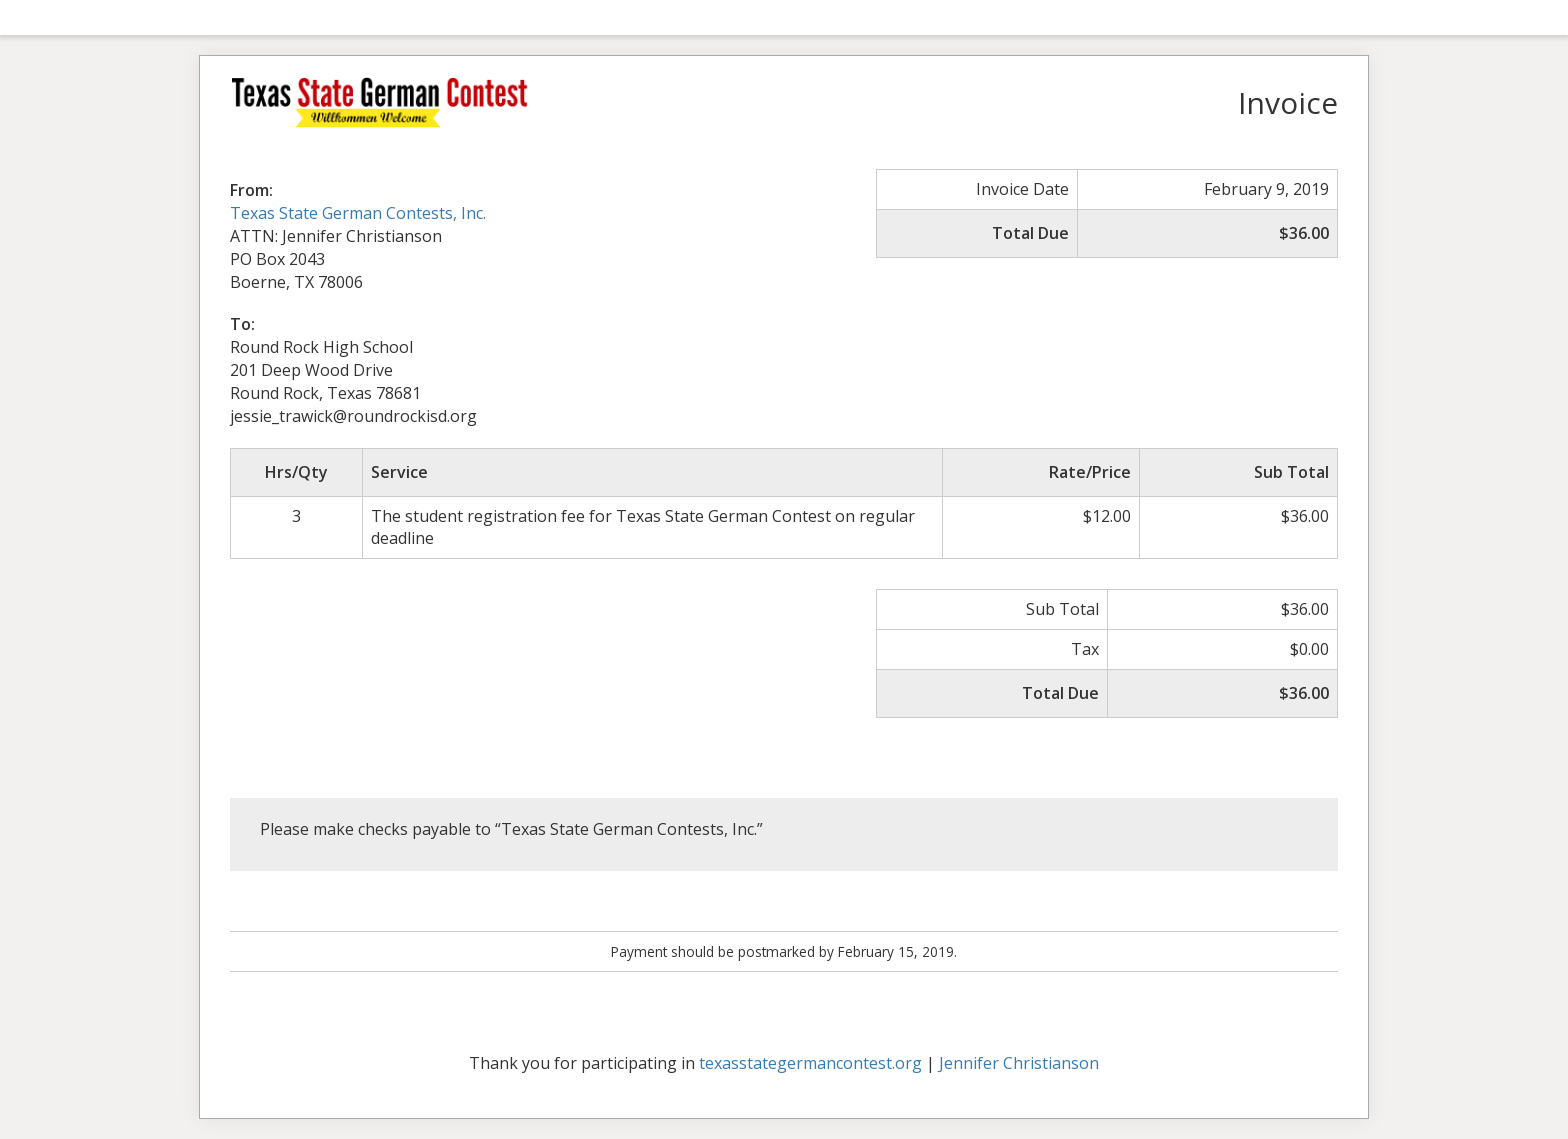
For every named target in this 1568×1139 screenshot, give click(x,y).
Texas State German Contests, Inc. (358, 213)
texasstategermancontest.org (810, 1063)
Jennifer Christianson (1019, 1063)
